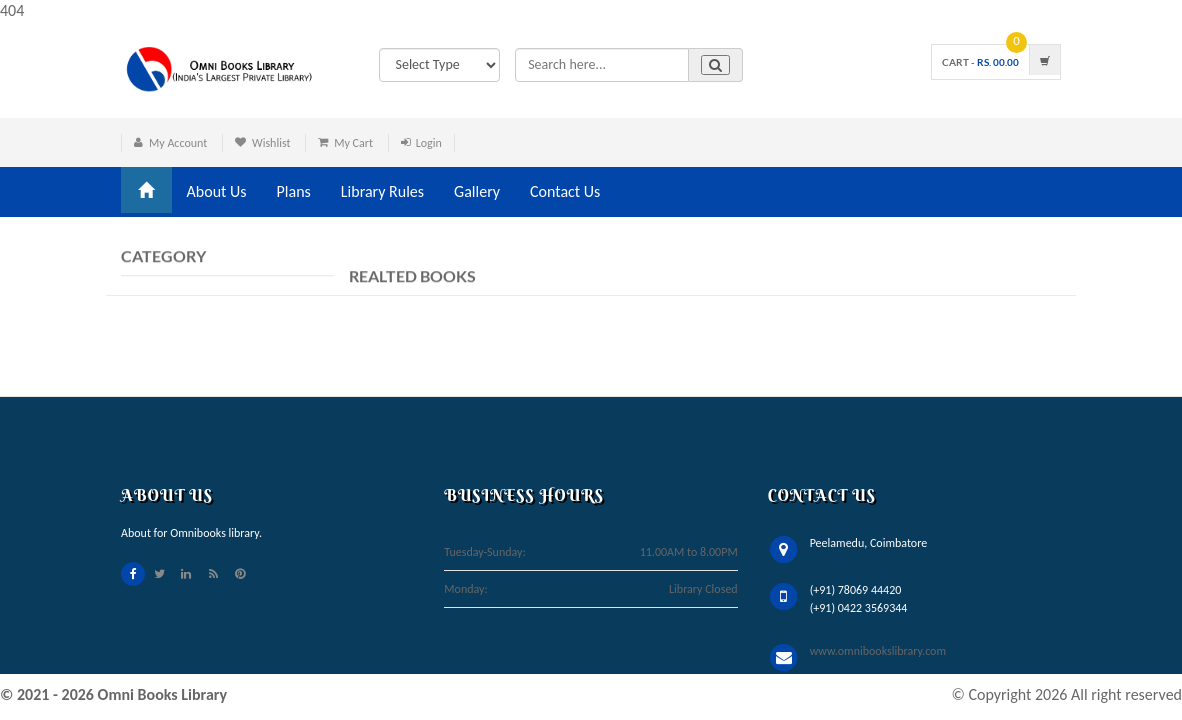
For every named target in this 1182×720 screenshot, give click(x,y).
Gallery (477, 191)
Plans (294, 191)
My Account (178, 143)
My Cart (353, 143)
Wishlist (271, 143)
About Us (217, 191)
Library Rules (382, 191)
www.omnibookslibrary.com (878, 651)
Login (429, 143)
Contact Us (565, 191)
